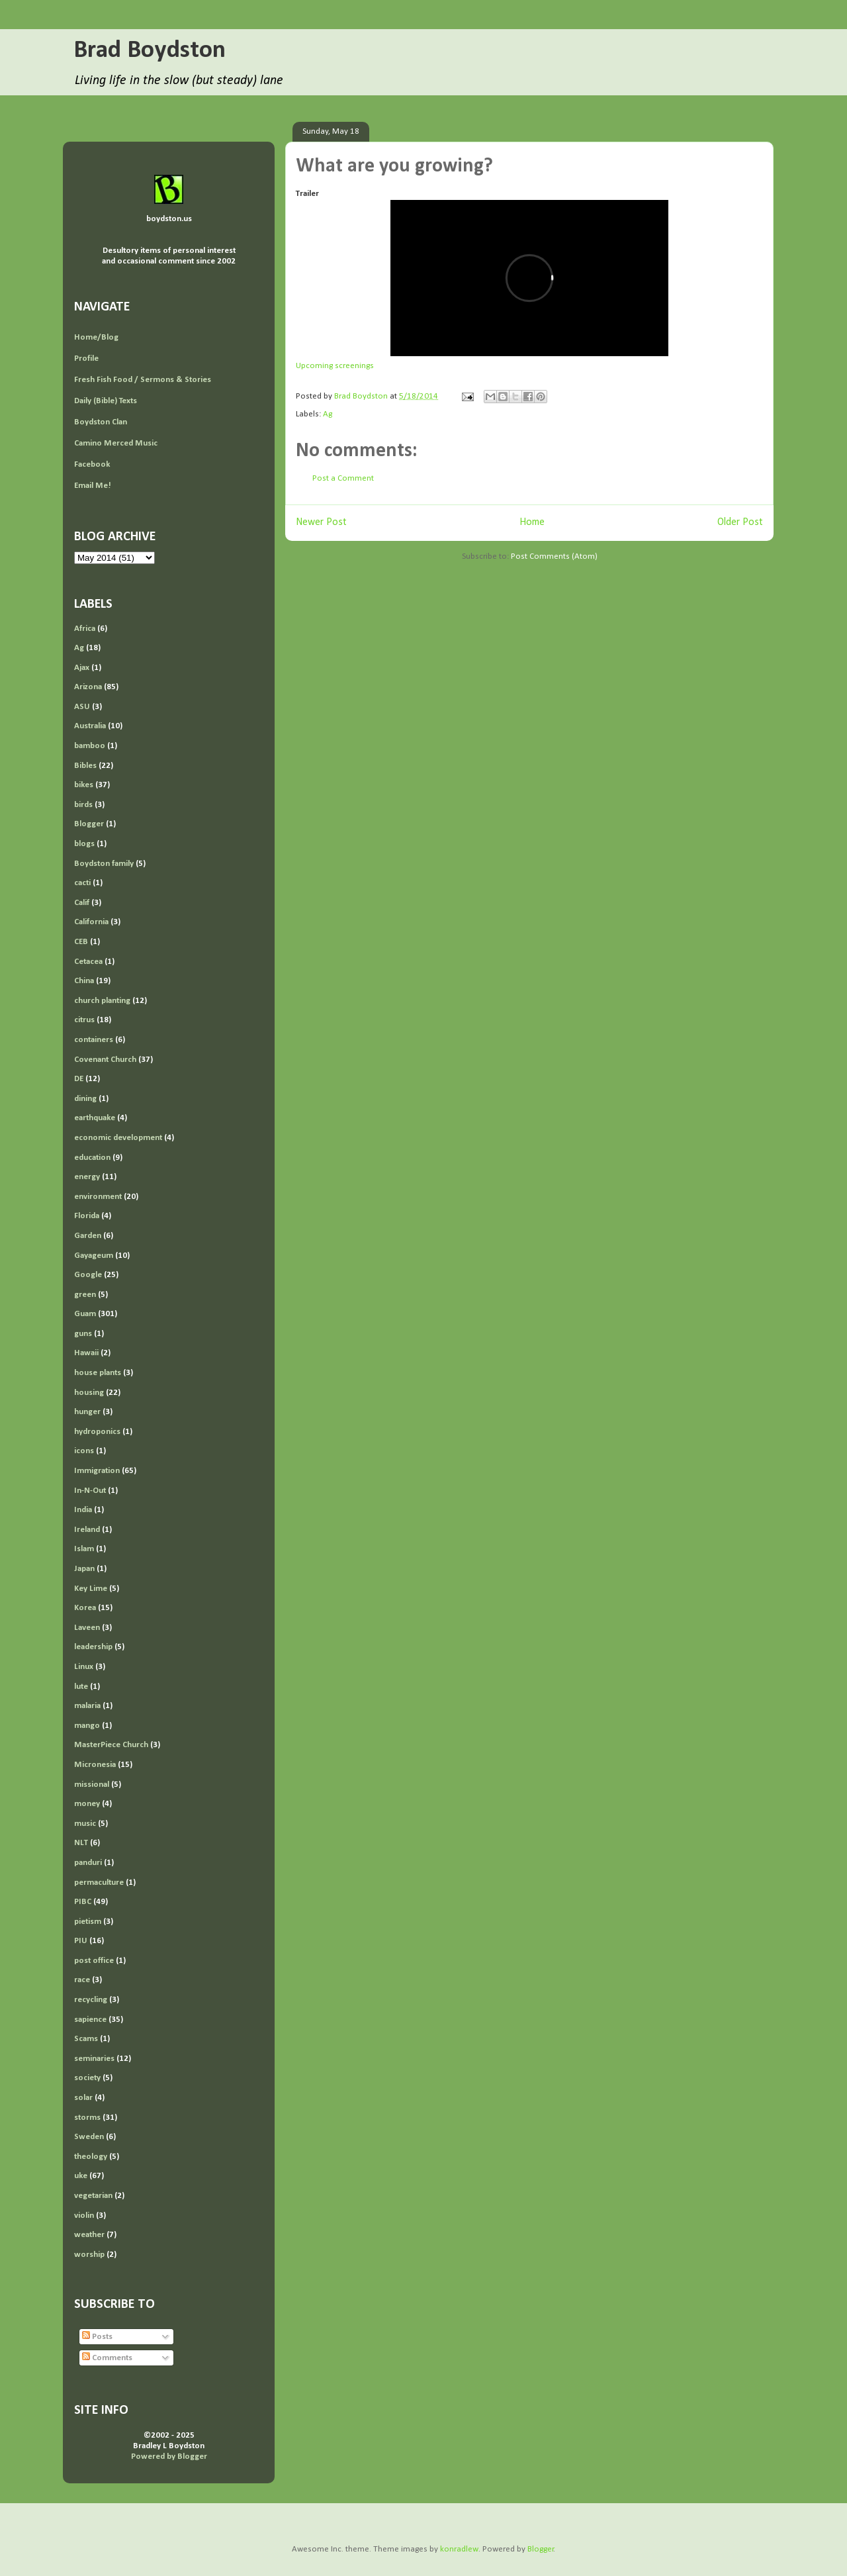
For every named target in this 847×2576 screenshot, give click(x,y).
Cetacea (88, 961)
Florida (86, 1216)
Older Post (740, 522)
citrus (84, 1020)
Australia (90, 726)
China (84, 981)
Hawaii (86, 1353)
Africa (84, 628)
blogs (84, 843)
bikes (83, 785)
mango (87, 1725)
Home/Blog (96, 337)
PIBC (82, 1901)
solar (83, 2097)
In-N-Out (90, 1490)
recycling (90, 1999)
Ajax (81, 667)
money (87, 1803)
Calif (81, 902)
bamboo (89, 745)
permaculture (99, 1882)
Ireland (87, 1529)
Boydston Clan (100, 422)
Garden (87, 1235)
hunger (87, 1411)
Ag (327, 414)
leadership (93, 1647)
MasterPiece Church (111, 1745)
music (85, 1823)
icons (84, 1451)
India (83, 1509)
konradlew (459, 2549)
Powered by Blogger (169, 2456)
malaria (87, 1705)
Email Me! (92, 485)
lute (81, 1686)
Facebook (92, 464)
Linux (83, 1666)
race (82, 1980)
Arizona (88, 687)
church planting (102, 1000)
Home (532, 522)
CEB (81, 941)
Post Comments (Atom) (554, 556)
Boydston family (104, 863)
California (91, 922)
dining (85, 1098)
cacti (82, 883)
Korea (85, 1607)
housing (89, 1392)
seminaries (94, 2058)
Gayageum (93, 1255)
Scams (86, 2038)
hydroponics (97, 1431)
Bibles (85, 765)
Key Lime (90, 1588)
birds (83, 804)
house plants (97, 1372)
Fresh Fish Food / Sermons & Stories (142, 379)
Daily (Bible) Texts (105, 401)
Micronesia (95, 1764)
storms (87, 2117)
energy (87, 1176)
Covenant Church (105, 1059)
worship (89, 2254)
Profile (86, 358)
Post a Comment (343, 478)
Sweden (89, 2136)
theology (90, 2156)
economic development (118, 1137)
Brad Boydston (149, 51)
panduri (88, 1862)
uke (80, 2175)
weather (89, 2234)
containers (93, 1039)
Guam (85, 1314)
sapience (90, 2019)
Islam (84, 1549)
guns (83, 1333)
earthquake (94, 1118)
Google (88, 1274)
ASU (82, 706)
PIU (80, 1940)
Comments (107, 2358)
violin (84, 2215)
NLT (81, 1842)
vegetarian (93, 2195)
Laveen (87, 1627)
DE (78, 1078)
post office (94, 1960)
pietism (87, 1921)
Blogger (89, 824)
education (92, 1157)
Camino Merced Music (115, 443)
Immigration (97, 1470)
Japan (84, 1568)
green (85, 1294)
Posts (97, 2336)
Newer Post (321, 522)
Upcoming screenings (335, 365)
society (87, 2078)
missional (91, 1784)
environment (98, 1196)
